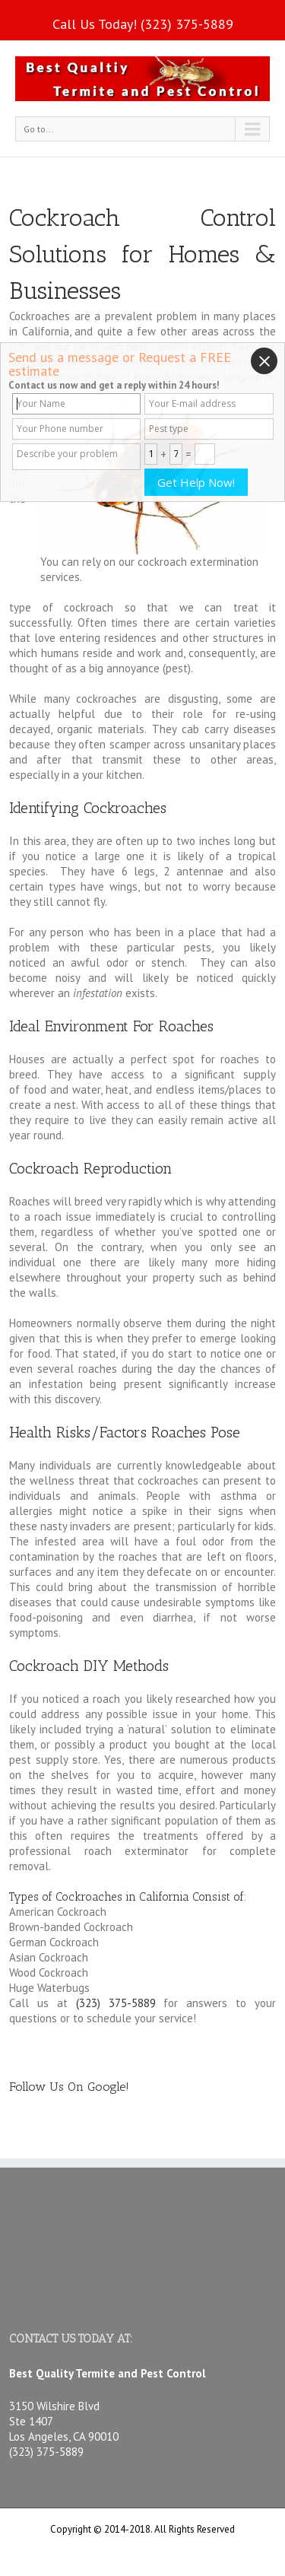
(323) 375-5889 (187, 24)
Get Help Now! (196, 482)
